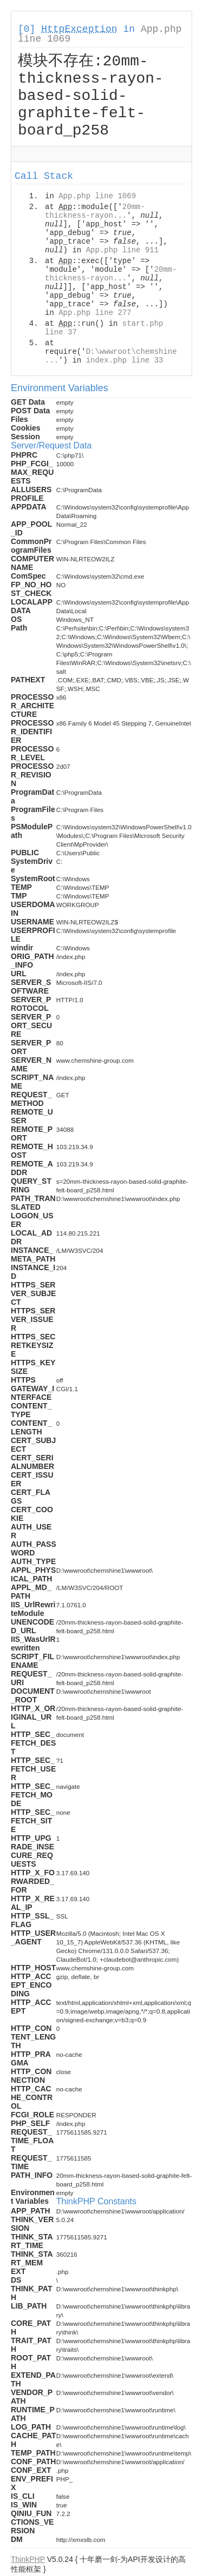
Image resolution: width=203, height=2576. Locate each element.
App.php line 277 (94, 314)
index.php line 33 (124, 362)
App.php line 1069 (97, 197)
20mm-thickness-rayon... (95, 213)
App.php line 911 (122, 251)
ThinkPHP (28, 2561)
